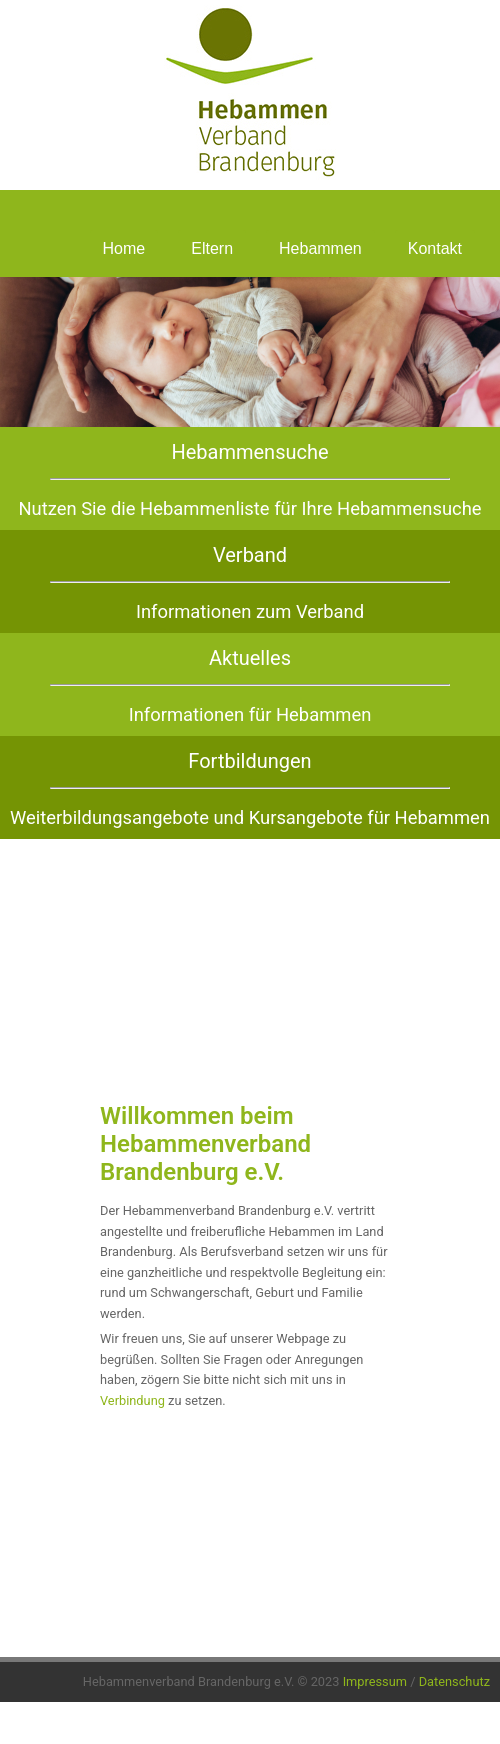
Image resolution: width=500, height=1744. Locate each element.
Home (124, 248)
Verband (250, 555)
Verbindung (132, 1400)
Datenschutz (454, 1681)
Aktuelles (250, 658)
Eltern (212, 248)
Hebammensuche (249, 452)
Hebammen (320, 248)
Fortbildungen (249, 761)
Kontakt (435, 248)
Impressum (375, 1681)
